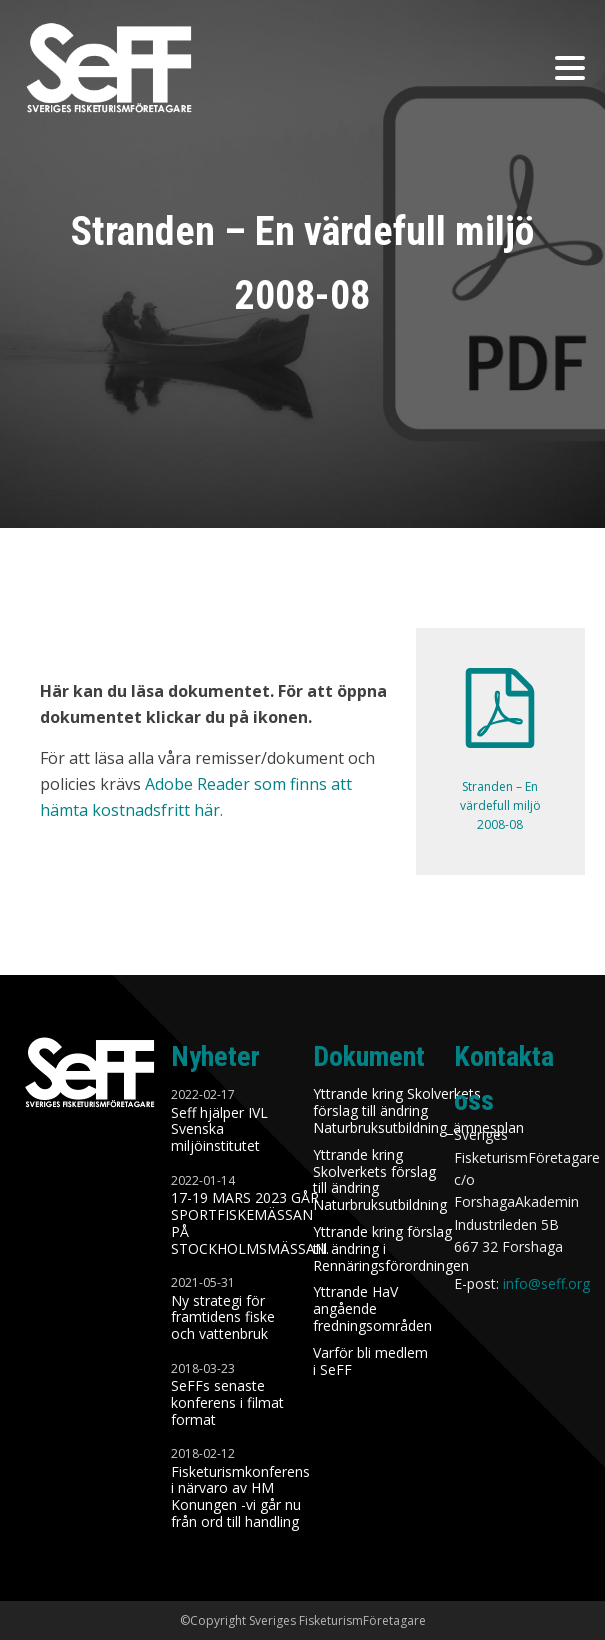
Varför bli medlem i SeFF (370, 1362)
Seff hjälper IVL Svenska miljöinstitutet (219, 1130)
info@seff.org (546, 1283)
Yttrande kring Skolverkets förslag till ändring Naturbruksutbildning (380, 1180)
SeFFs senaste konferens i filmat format (227, 1403)
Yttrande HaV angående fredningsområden (372, 1309)
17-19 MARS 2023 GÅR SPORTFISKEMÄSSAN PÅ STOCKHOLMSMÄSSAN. (252, 1223)
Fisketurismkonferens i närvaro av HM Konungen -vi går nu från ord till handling (240, 1497)
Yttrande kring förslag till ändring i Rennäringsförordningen (391, 1249)
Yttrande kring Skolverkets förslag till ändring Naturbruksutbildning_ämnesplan (418, 1111)
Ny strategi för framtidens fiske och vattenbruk (223, 1318)
